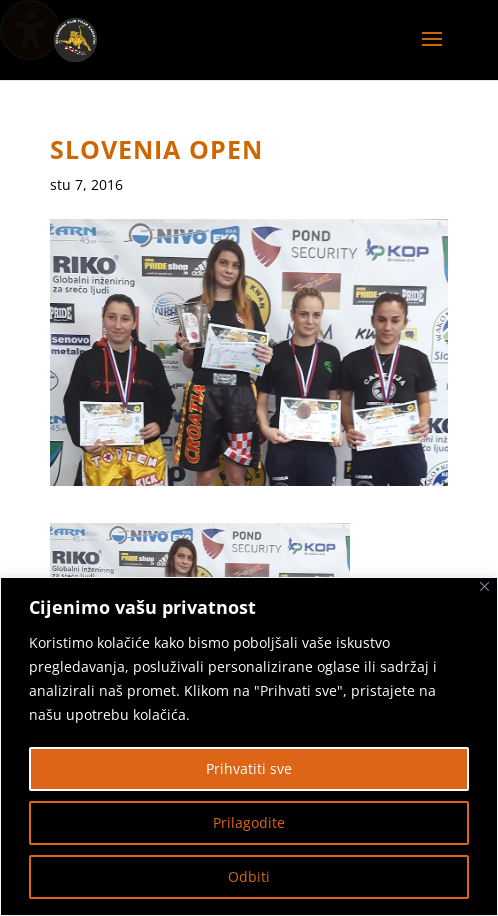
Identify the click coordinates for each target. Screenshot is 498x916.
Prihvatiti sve (249, 768)
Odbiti (249, 876)
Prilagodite (249, 822)
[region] (249, 746)
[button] (432, 52)
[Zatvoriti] (484, 586)
